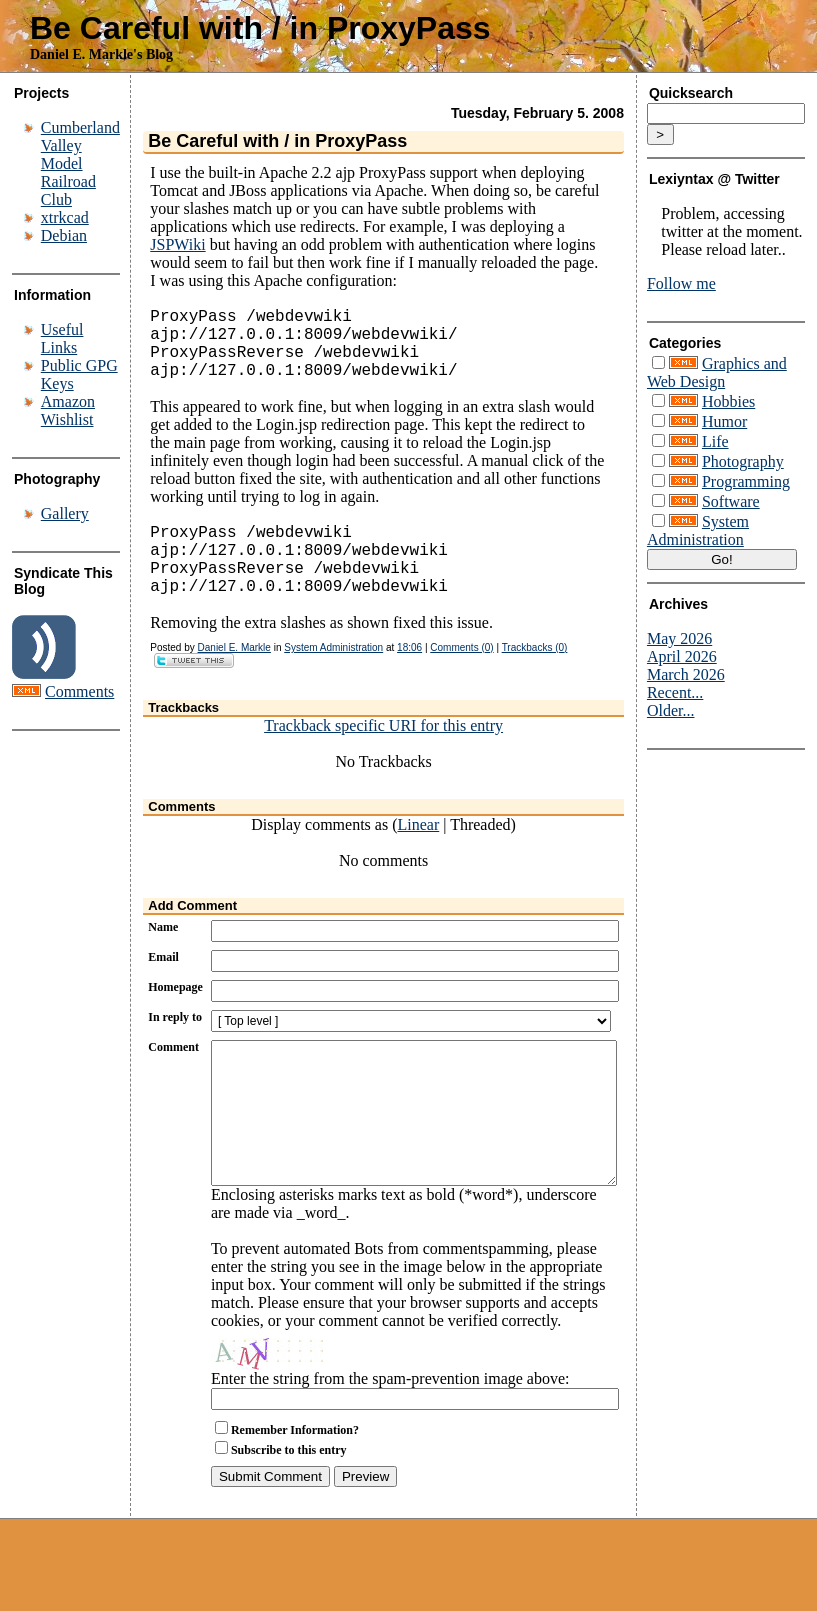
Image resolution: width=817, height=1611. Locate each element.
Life (715, 441)
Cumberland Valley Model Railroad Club (80, 163)
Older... (671, 710)
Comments (79, 691)
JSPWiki (177, 244)
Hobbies (728, 401)
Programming (746, 481)
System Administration (333, 679)
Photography (743, 461)
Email (163, 989)
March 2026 (686, 674)
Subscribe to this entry (289, 1512)
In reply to (175, 1049)
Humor (724, 421)
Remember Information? (295, 1492)
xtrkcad (65, 217)
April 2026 (682, 656)
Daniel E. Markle (234, 679)
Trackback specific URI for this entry (383, 757)
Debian (64, 235)
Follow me (681, 283)
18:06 (409, 679)
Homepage (175, 1019)
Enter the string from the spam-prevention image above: (390, 1440)
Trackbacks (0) (535, 679)
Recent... (675, 692)
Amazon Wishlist (68, 410)
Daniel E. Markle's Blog (101, 54)
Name (163, 959)
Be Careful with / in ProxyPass (260, 28)
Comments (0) (461, 679)
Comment (173, 1079)
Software (731, 501)
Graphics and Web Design (717, 372)
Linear (418, 856)
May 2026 (679, 638)
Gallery (65, 513)
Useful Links (62, 338)
